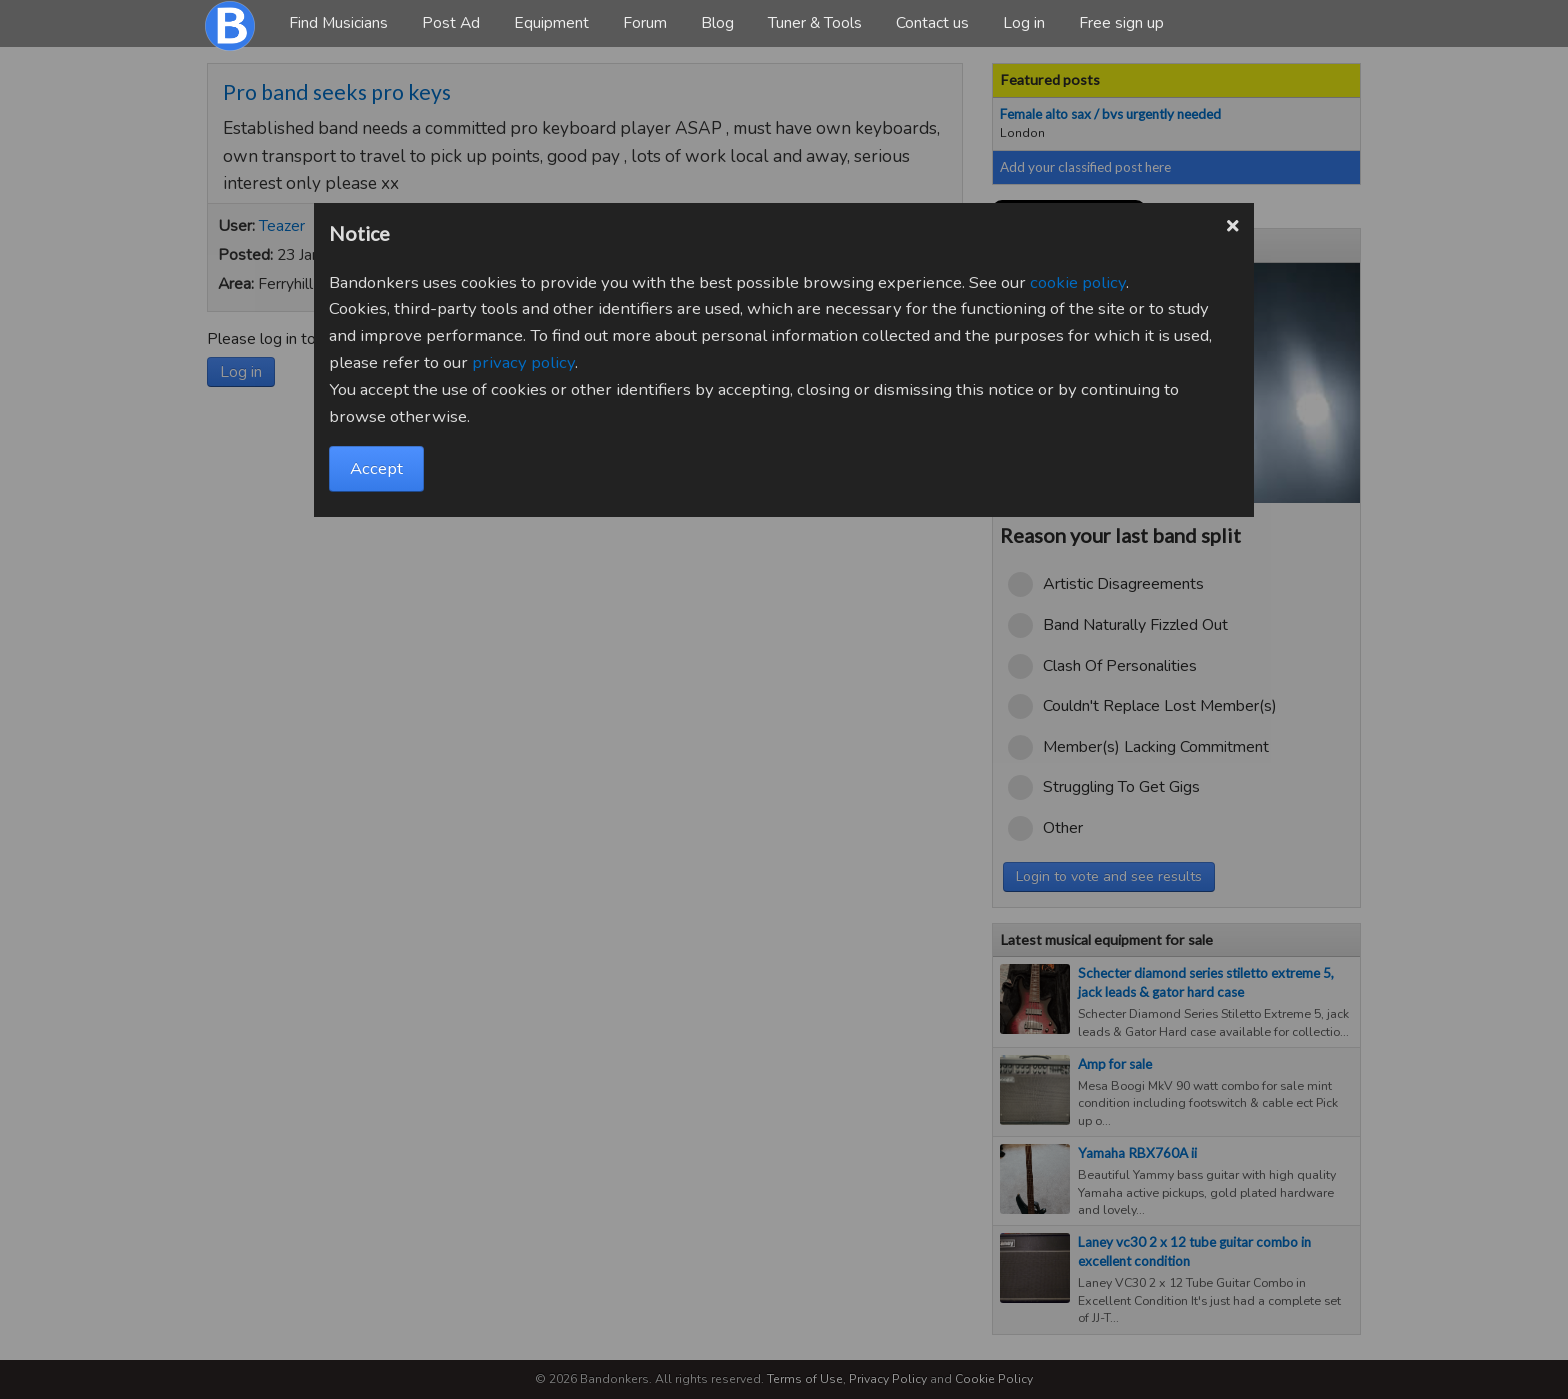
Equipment (551, 23)
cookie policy (1078, 282)
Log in (1024, 23)
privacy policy (523, 362)
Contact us (932, 23)
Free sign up (1121, 23)
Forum (645, 23)
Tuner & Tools (815, 23)
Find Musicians (338, 23)
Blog (717, 23)
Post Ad (451, 23)
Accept (376, 468)
